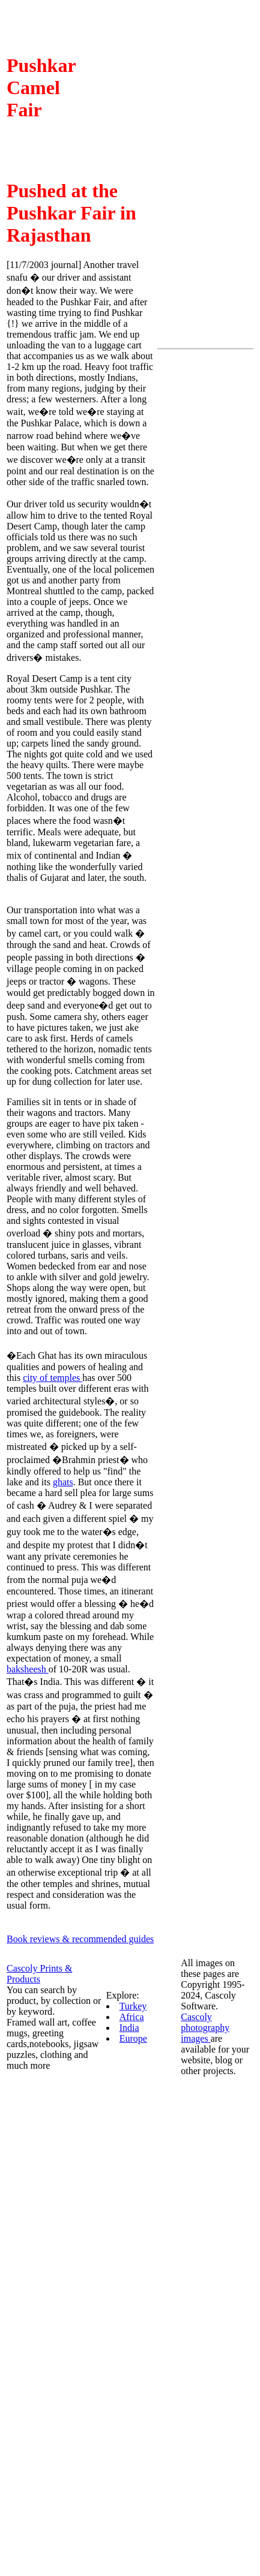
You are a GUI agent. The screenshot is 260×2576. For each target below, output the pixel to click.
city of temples (52, 1378)
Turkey (133, 2006)
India (129, 2028)
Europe (133, 2038)
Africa (131, 2017)
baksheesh (28, 1669)
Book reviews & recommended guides (80, 1939)
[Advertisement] (205, 534)
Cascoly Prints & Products (39, 1973)
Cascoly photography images (205, 2028)
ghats (63, 1482)
